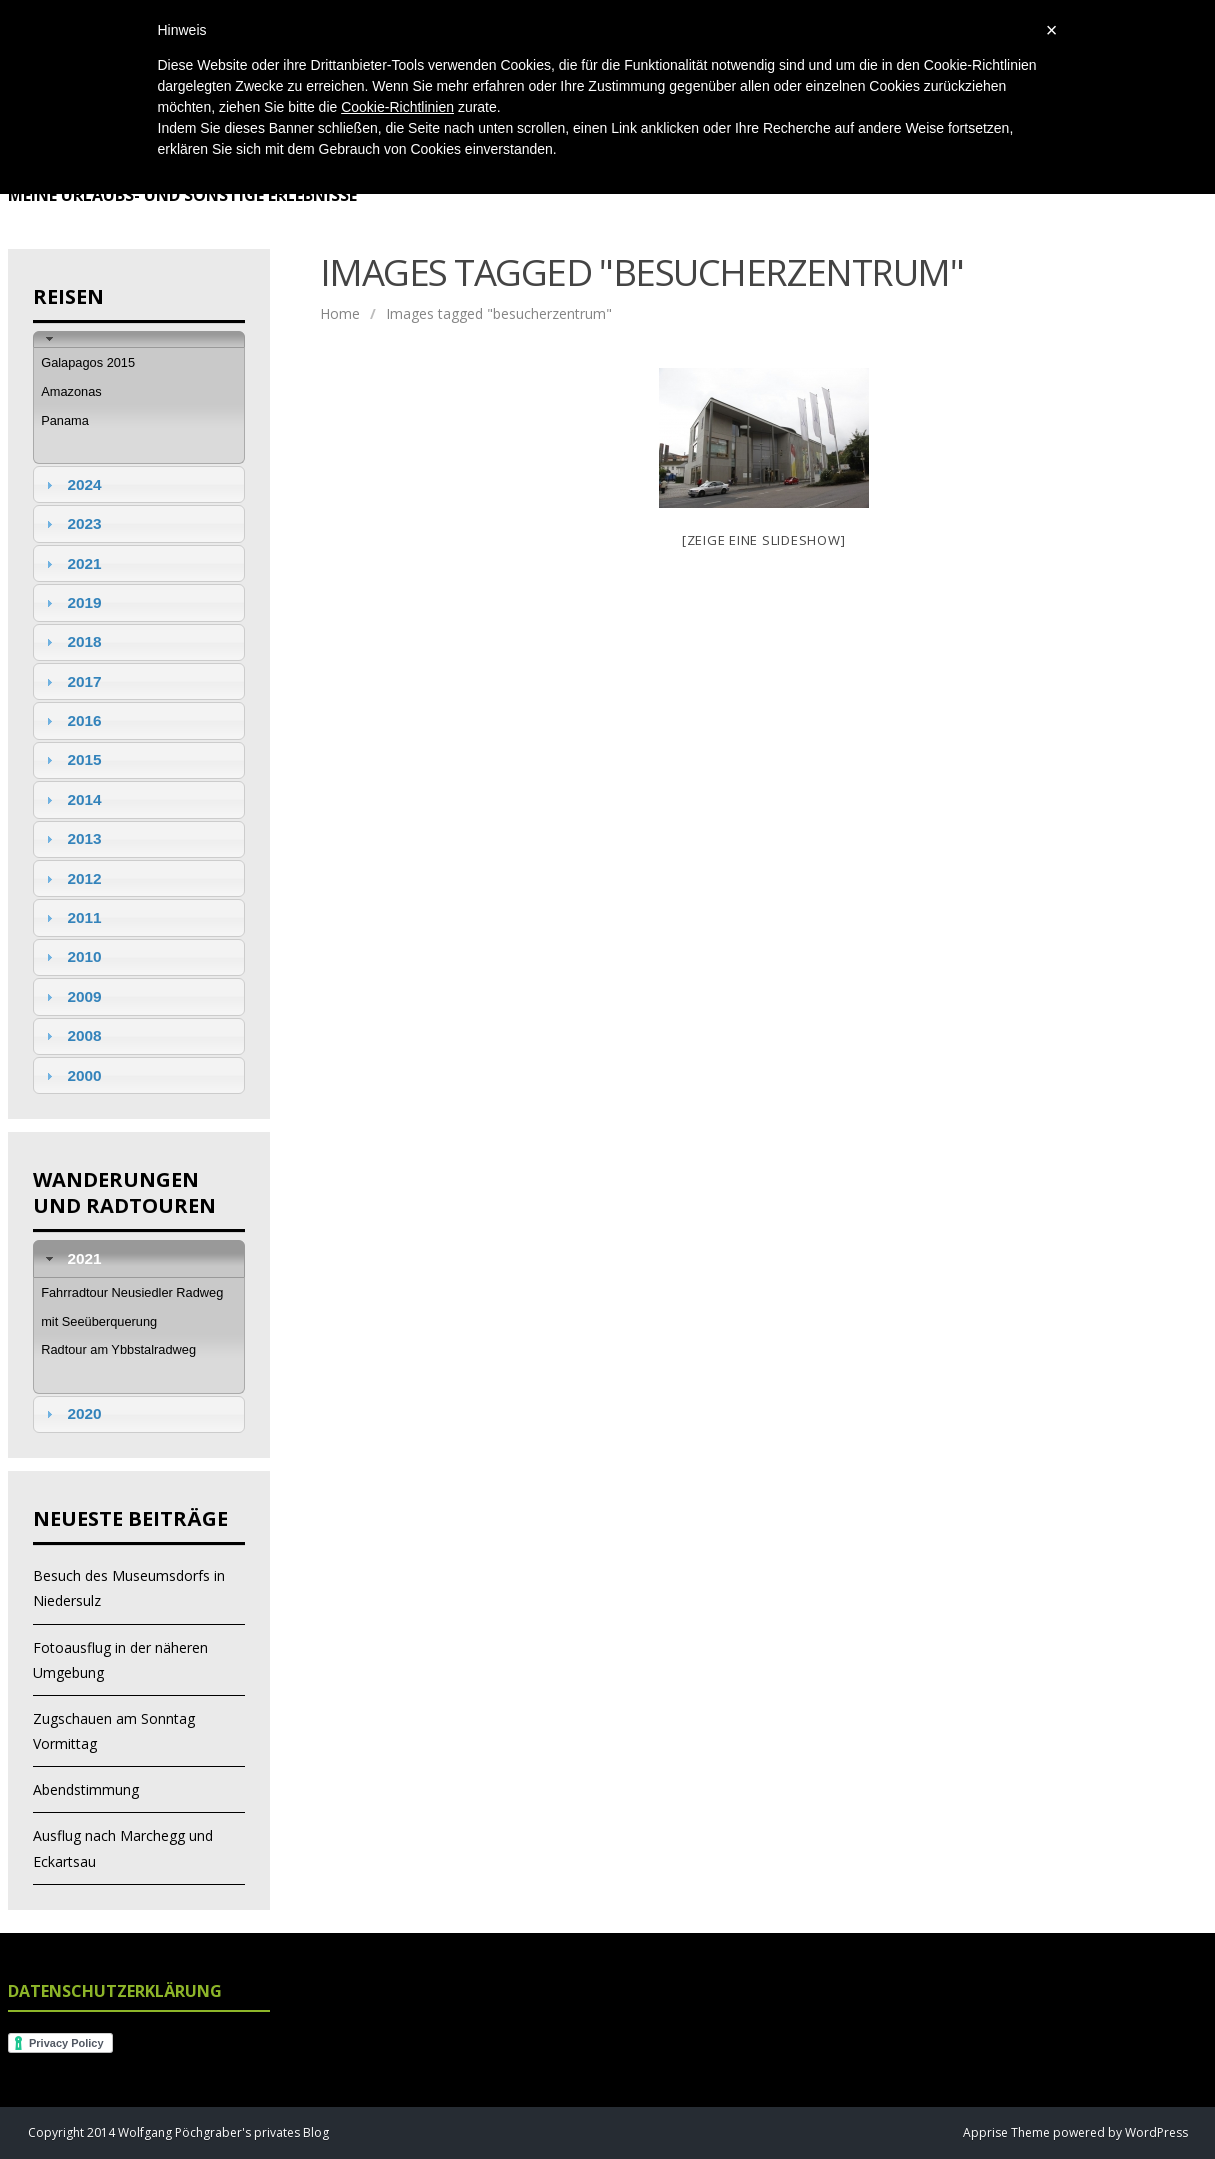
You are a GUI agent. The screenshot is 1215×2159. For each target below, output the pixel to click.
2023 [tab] (71, 523)
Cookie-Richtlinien (397, 107)
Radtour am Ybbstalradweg (118, 1349)
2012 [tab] (71, 878)
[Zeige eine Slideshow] (764, 540)
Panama (65, 420)
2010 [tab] (71, 956)
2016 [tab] (71, 720)
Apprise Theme (1006, 2132)
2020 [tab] (71, 1413)
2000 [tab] (71, 1075)
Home (340, 313)
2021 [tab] (71, 563)
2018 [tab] (71, 641)
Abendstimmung (86, 1789)
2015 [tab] (71, 759)
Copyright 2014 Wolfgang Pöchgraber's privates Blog (178, 2132)
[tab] (139, 339)
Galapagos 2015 (88, 362)
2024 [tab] (71, 484)
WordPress (1155, 2132)
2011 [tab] (71, 917)
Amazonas (71, 391)
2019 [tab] (71, 602)
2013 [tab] (71, 838)
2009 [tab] (71, 996)
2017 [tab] (71, 681)
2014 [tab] (71, 799)
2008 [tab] (71, 1035)
